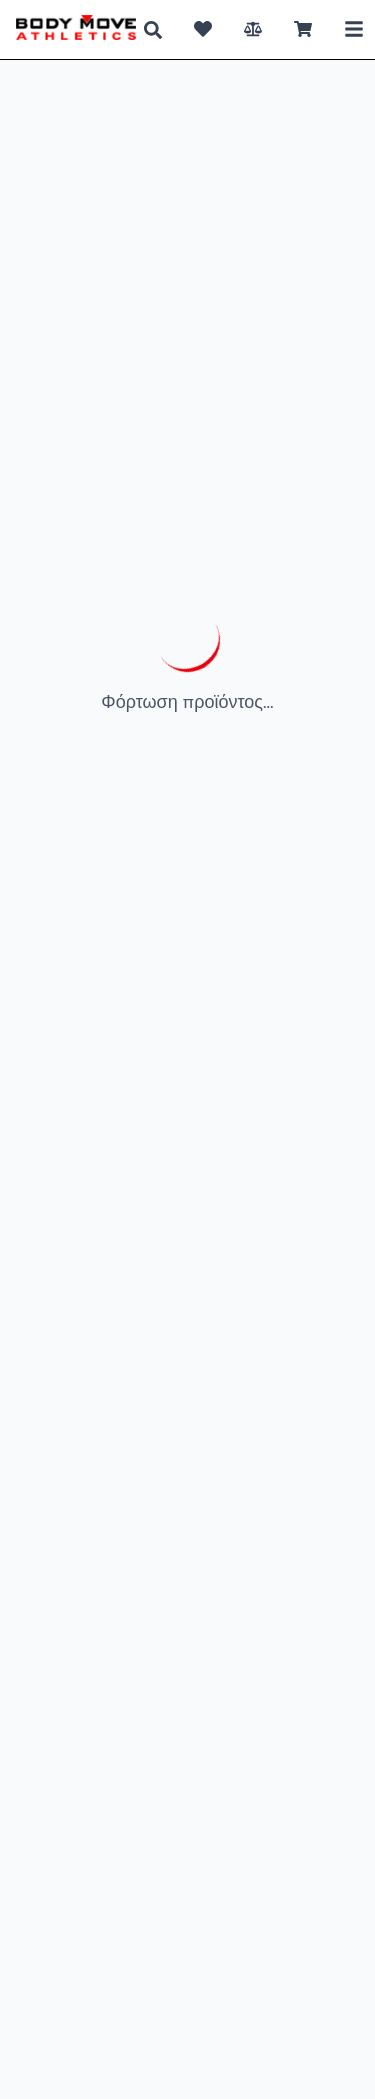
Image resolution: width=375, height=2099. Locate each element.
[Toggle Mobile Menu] (354, 29)
